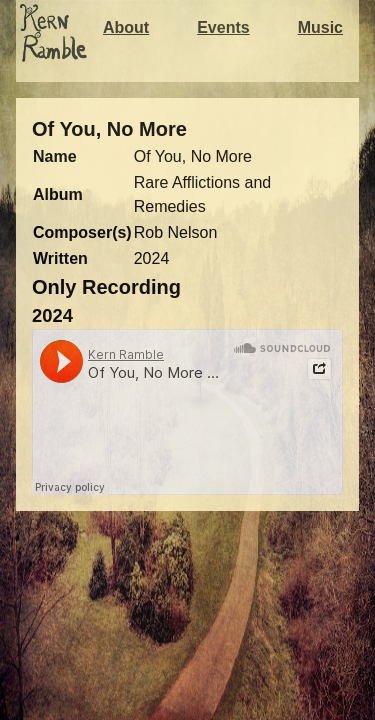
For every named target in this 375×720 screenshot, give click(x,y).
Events (223, 27)
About (126, 27)
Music (320, 27)
